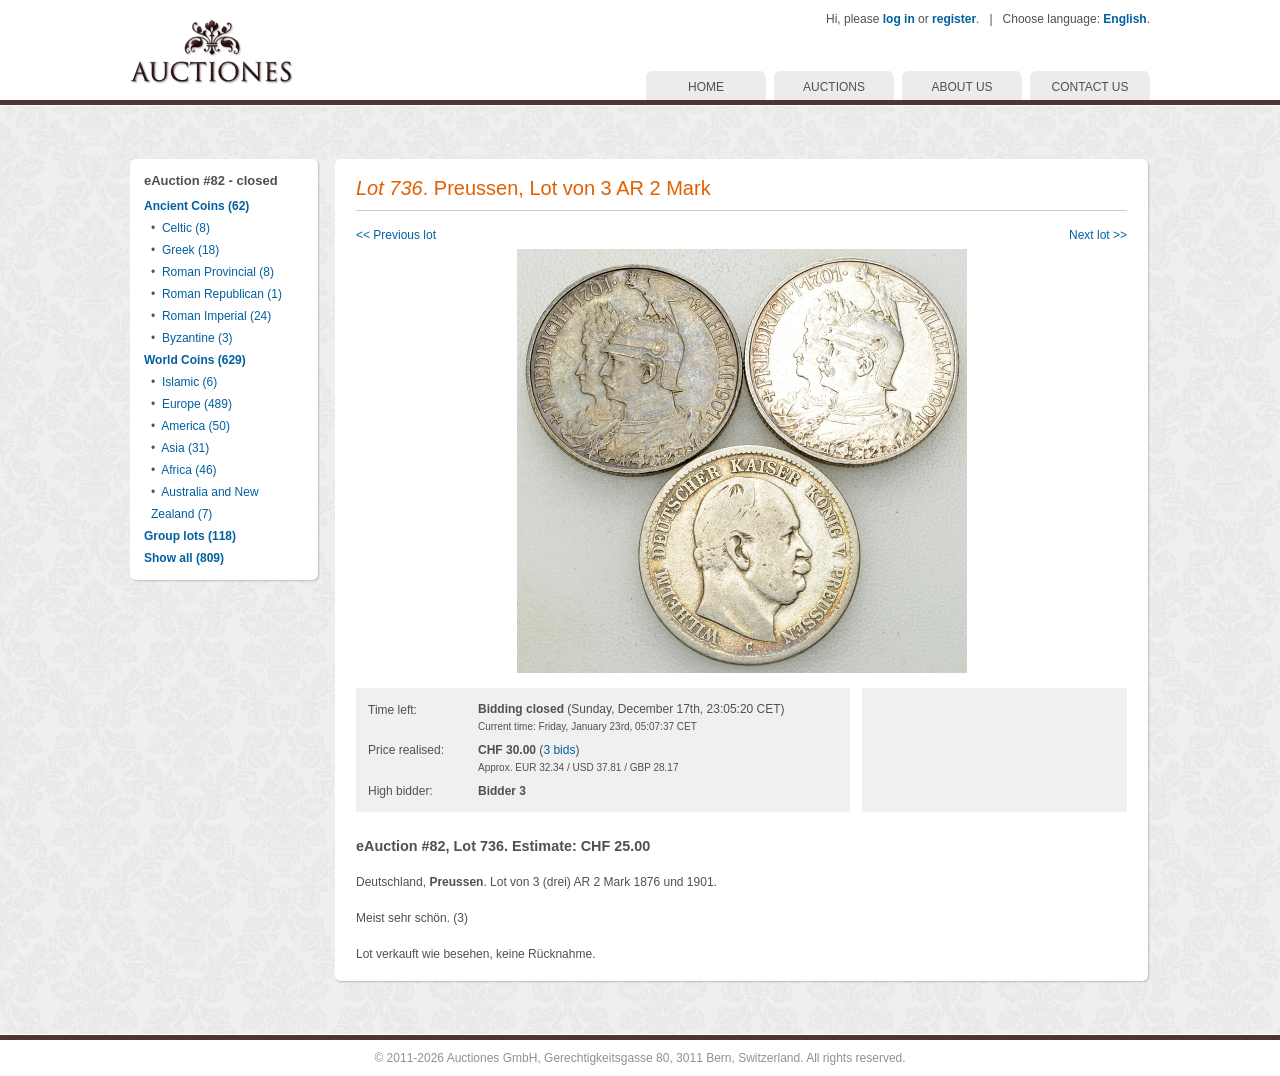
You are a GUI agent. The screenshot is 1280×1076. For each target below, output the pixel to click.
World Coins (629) (195, 360)
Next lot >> (1098, 235)
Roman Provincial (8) (218, 272)
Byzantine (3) (197, 338)
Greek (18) (190, 250)
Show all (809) (184, 558)
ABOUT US (961, 87)
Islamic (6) (189, 382)
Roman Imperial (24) (216, 316)
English (1124, 19)
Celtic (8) (186, 228)
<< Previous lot (396, 235)
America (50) (195, 426)
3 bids (559, 750)
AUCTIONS (834, 87)
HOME (706, 87)
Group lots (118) (190, 536)
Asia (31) (185, 448)
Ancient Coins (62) (196, 206)
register (954, 19)
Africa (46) (188, 470)
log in (899, 19)
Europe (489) (197, 404)
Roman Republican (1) (222, 294)
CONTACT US (1090, 87)
